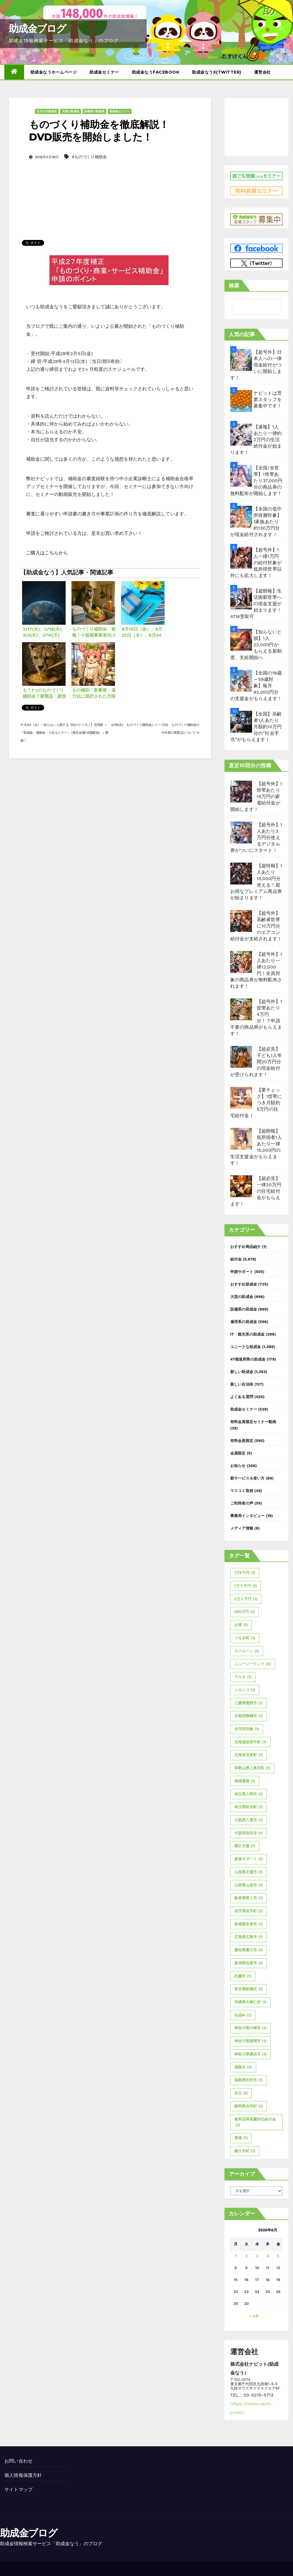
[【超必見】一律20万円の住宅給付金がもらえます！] (241, 1186)
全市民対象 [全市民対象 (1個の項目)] (246, 1729)
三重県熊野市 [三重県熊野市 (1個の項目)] (248, 1703)
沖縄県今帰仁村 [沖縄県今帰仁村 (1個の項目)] (250, 2002)
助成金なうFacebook (155, 72)
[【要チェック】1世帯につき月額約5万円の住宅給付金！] (241, 1098)
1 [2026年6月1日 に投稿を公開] (235, 2256)
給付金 (236, 1259)
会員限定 (238, 1453)
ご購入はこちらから (47, 553)
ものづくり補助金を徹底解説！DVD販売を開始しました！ (99, 130)
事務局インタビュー (247, 1516)
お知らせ (238, 1466)
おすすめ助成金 (47, 111)
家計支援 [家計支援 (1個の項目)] (244, 1846)
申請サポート (241, 1272)
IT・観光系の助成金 (247, 1334)
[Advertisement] (110, 190)
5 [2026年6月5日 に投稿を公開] (278, 2256)
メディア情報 (241, 1528)
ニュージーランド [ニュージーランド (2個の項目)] (252, 1664)
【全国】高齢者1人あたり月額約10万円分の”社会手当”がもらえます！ (256, 726)
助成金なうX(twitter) (216, 72)
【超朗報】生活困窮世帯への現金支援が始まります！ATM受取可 (256, 603)
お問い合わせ (18, 2461)
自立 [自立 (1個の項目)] (241, 2093)
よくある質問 (241, 1397)
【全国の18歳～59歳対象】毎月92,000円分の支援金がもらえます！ (256, 685)
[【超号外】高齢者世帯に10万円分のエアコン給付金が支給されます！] (241, 921)
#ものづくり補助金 (89, 156)
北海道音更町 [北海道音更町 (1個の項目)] (248, 1755)
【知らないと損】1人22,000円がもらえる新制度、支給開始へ (256, 644)
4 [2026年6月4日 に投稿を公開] (268, 2256)
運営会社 (262, 72)
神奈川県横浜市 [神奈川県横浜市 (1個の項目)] (250, 2054)
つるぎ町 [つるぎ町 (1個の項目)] (244, 1638)
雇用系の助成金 (243, 1322)
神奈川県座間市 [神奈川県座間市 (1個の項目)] (250, 2041)
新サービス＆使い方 (247, 1478)
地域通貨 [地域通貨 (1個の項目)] (244, 1781)
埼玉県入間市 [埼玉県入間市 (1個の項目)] (248, 1794)
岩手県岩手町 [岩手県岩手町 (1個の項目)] (248, 1911)
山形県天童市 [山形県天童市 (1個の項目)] (248, 1872)
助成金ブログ (37, 28)
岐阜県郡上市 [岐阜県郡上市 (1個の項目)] (248, 1898)
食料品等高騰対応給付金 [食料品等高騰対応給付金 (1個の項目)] (255, 2122)
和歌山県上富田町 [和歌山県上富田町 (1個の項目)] (252, 1768)
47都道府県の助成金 (248, 1359)
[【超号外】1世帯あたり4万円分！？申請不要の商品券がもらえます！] (241, 1009)
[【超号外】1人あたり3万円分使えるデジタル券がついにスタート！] (241, 832)
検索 (234, 285)
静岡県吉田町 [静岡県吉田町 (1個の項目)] (248, 2106)
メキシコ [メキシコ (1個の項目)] (244, 1690)
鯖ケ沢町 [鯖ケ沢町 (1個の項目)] (244, 2151)
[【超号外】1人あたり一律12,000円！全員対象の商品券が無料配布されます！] (241, 962)
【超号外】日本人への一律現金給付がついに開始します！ (256, 364)
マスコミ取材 (241, 1491)
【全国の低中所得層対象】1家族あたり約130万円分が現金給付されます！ (256, 521)
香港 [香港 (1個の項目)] (241, 2138)
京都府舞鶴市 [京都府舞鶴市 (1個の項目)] (248, 1716)
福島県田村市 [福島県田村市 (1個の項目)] (248, 2080)
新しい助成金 (241, 1372)
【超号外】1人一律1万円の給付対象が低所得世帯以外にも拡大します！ (256, 562)
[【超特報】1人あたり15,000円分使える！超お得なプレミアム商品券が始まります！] (241, 873)
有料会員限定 (241, 1441)
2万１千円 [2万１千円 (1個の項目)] (246, 1599)
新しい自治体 (241, 1384)
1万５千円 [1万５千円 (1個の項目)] (245, 1586)
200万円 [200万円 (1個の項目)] (244, 1612)
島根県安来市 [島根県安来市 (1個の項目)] (248, 1924)
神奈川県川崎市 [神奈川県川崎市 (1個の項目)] (250, 2028)
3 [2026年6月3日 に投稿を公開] (257, 2256)
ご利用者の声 (241, 1503)
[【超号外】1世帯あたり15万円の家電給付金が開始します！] (241, 791)
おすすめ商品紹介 (245, 1247)
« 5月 (254, 2316)
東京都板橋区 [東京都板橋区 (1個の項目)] (248, 1989)
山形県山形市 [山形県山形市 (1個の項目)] (248, 1885)
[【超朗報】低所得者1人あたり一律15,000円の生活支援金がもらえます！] (241, 1139)
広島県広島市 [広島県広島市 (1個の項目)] (248, 1937)
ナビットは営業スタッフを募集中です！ (268, 399)
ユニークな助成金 (245, 1347)
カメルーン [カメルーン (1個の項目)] (246, 1651)
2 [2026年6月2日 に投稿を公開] (246, 2256)
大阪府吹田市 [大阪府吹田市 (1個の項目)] (248, 1833)
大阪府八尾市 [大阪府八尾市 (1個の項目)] (248, 1820)
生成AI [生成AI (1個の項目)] (242, 2015)
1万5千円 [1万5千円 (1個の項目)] (244, 1573)
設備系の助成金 (94, 111)
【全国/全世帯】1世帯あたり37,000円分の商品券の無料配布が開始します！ (256, 480)
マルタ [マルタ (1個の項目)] (242, 1677)
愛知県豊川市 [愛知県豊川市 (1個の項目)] (248, 1950)
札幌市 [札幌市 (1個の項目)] (242, 1976)
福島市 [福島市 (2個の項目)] (243, 2067)
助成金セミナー (104, 72)
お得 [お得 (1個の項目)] (241, 1625)
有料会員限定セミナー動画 (253, 1422)
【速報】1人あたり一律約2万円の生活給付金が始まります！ (256, 439)
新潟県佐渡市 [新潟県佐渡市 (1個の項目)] (248, 1963)
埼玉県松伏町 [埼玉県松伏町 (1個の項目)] (248, 1807)
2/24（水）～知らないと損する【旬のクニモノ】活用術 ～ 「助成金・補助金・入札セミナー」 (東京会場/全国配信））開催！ (64, 733)
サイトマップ (18, 2489)
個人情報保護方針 (23, 2475)
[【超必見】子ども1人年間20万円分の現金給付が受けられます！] (241, 1057)
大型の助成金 (70, 111)
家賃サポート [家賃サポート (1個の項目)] (248, 1859)
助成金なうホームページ (53, 72)
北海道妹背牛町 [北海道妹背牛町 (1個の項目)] (250, 1742)
